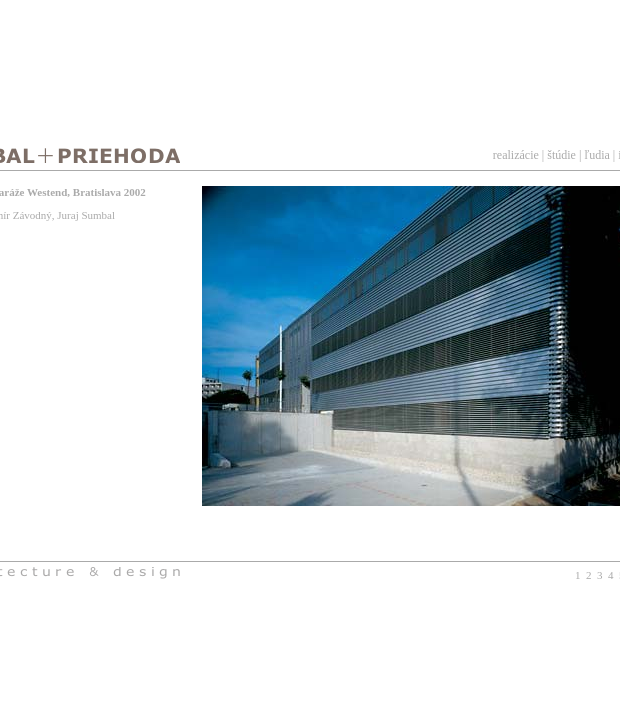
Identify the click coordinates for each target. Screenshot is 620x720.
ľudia (597, 155)
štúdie (561, 155)
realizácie (516, 155)
